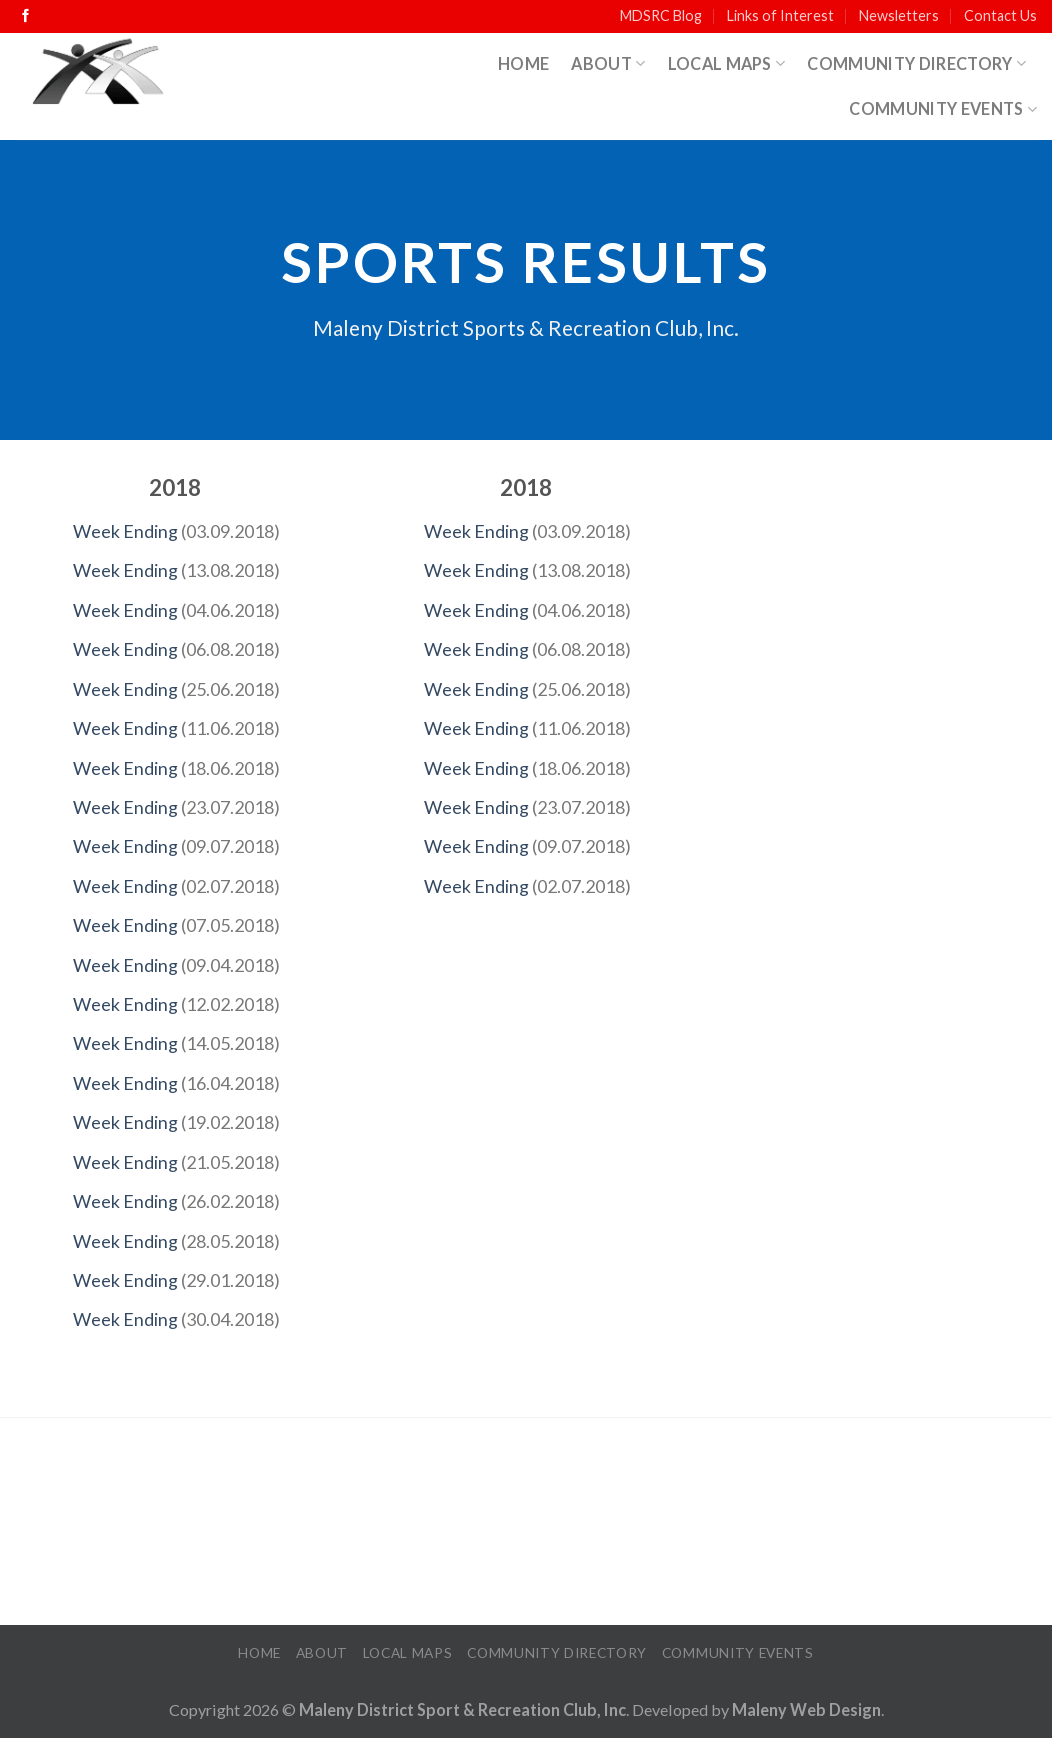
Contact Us (1000, 15)
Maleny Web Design (806, 1709)
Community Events (943, 108)
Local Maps (727, 63)
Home (523, 63)
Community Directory (916, 63)
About (608, 63)
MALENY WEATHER (526, 1523)
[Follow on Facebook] (25, 16)
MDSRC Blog (661, 15)
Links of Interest (780, 15)
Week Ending (125, 531)
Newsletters (899, 15)
